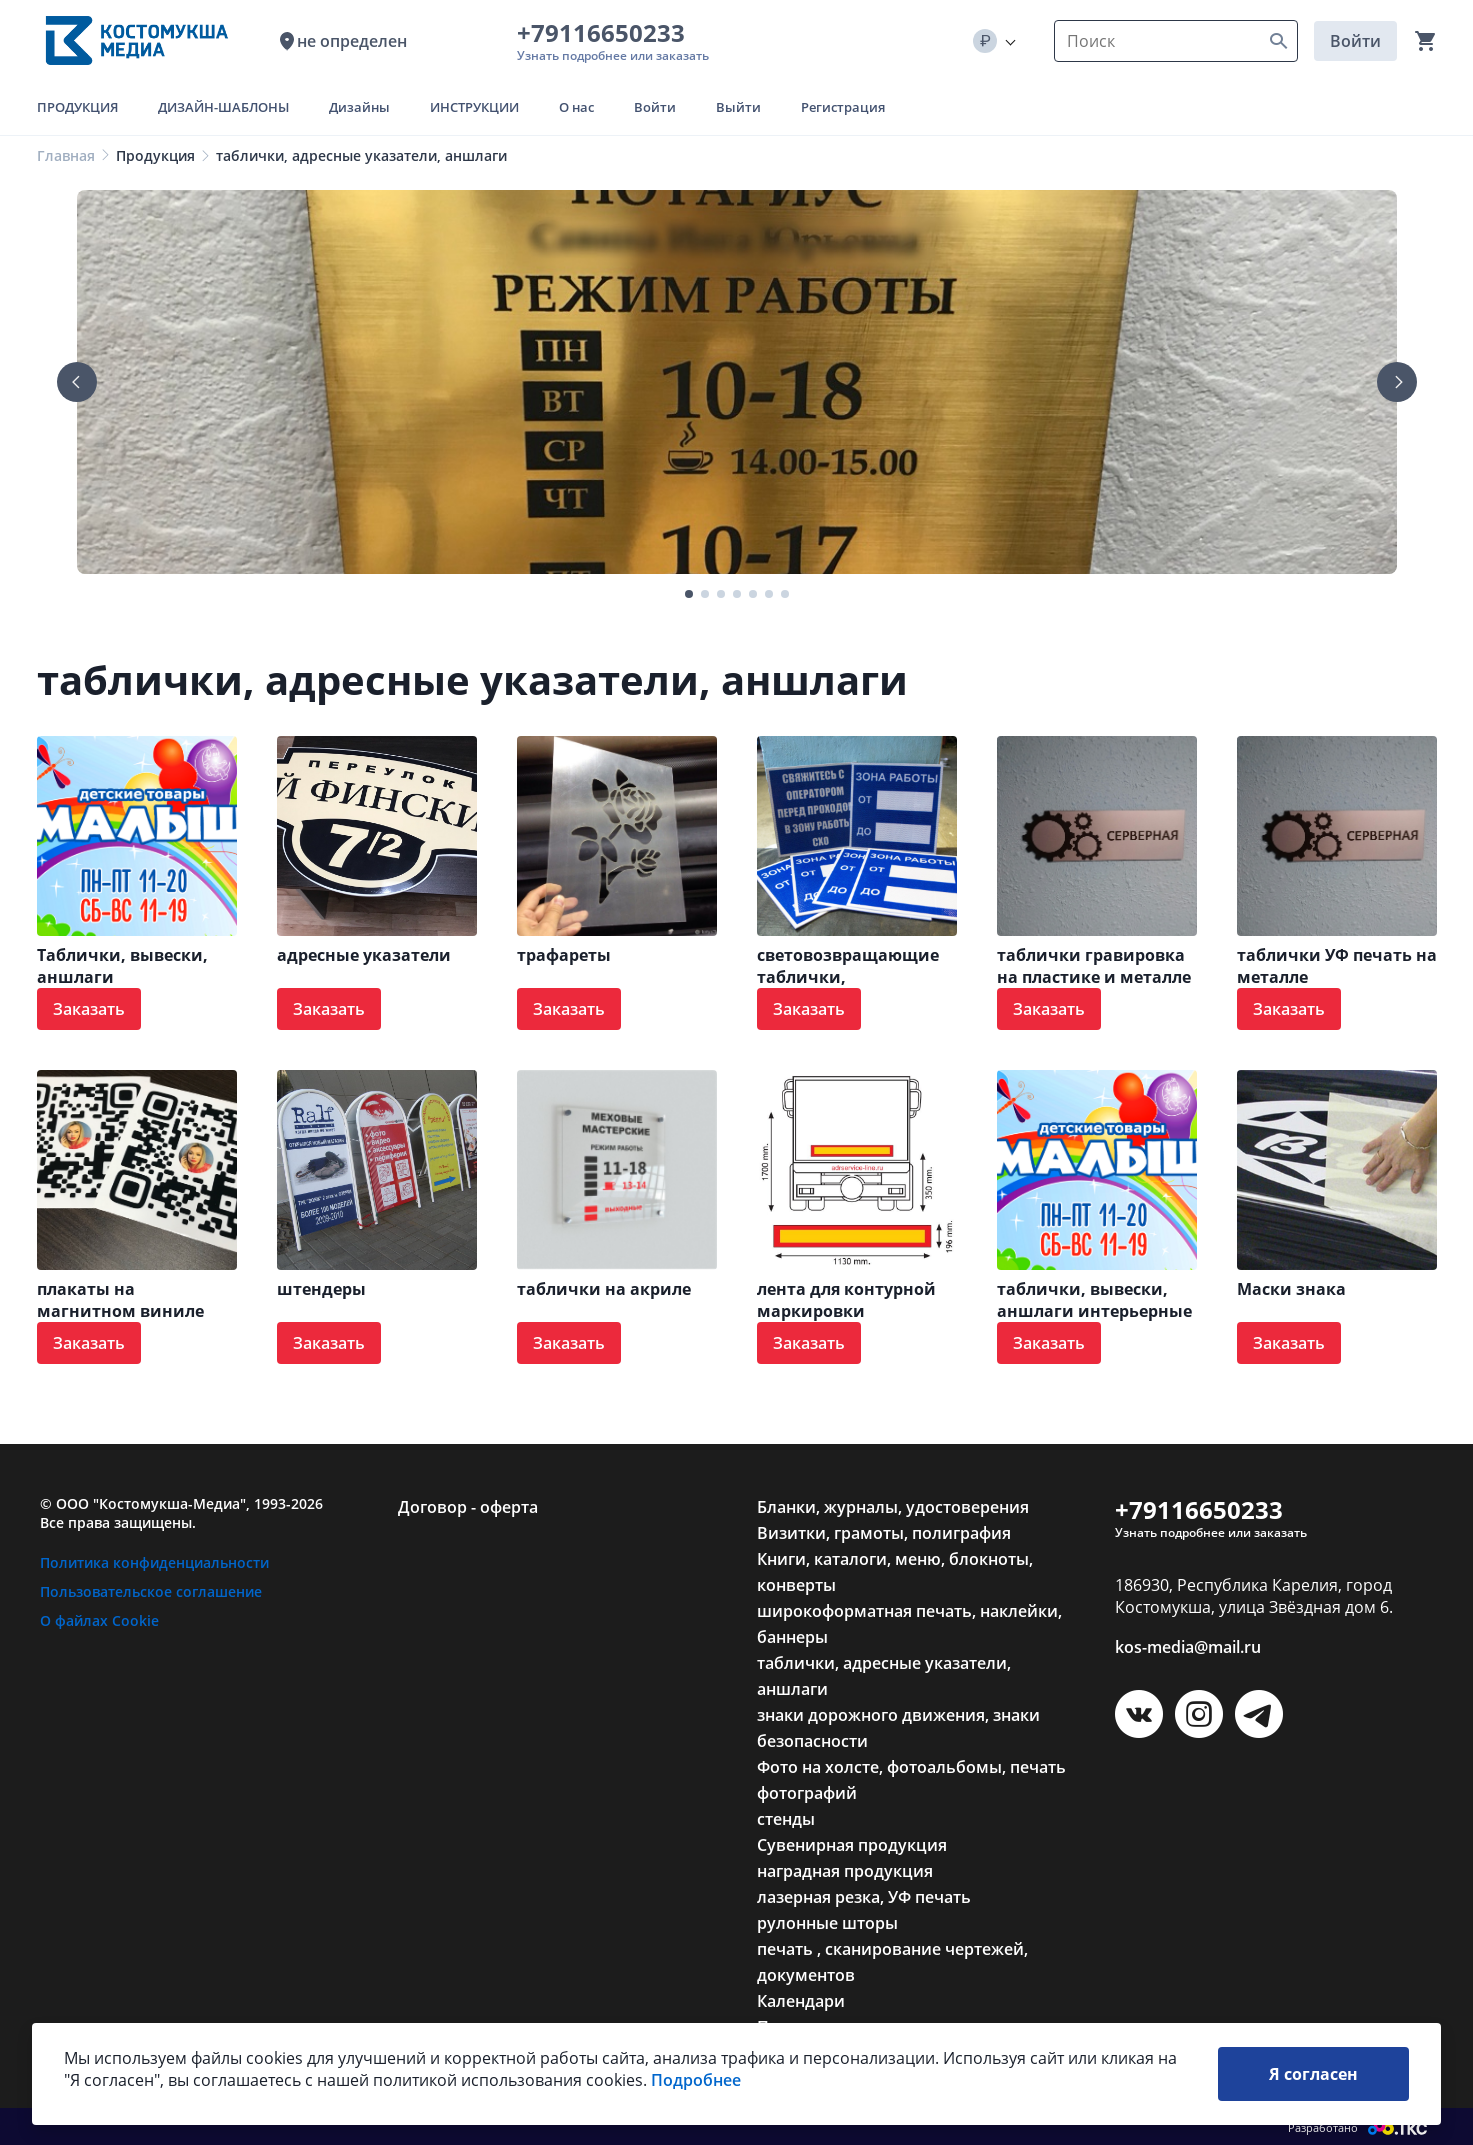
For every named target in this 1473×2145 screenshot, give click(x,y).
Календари (801, 2001)
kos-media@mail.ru (1188, 1647)
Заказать (89, 1009)
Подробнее (696, 2080)
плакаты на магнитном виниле (120, 1300)
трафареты (564, 955)
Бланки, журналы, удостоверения (893, 1507)
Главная (66, 155)
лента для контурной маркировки (846, 1300)
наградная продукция (845, 1871)
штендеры (321, 1289)
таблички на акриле (604, 1289)
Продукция (155, 155)
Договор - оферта (468, 1507)
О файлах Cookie (99, 1620)
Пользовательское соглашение (151, 1591)
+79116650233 (607, 32)
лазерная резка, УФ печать (864, 1897)
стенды (786, 1819)
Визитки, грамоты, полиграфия (884, 1533)
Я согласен (1313, 2074)
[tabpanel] (737, 382)
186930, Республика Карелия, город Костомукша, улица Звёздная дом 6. (1254, 1596)
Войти (1355, 41)
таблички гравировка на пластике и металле (1094, 966)
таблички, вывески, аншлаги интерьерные (1094, 1300)
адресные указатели (364, 955)
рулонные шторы (827, 1923)
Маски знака (1291, 1289)
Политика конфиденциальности (154, 1562)
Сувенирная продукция (852, 1845)
